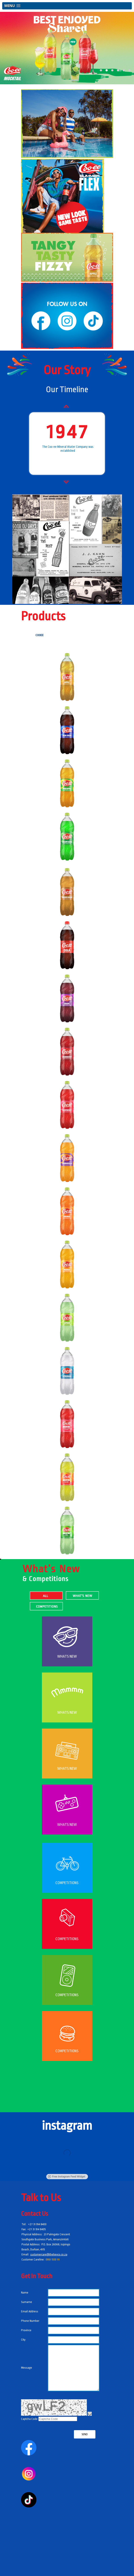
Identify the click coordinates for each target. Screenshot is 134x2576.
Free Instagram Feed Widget (66, 2176)
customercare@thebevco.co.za (48, 2254)
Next (70, 486)
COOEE (40, 635)
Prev (70, 411)
